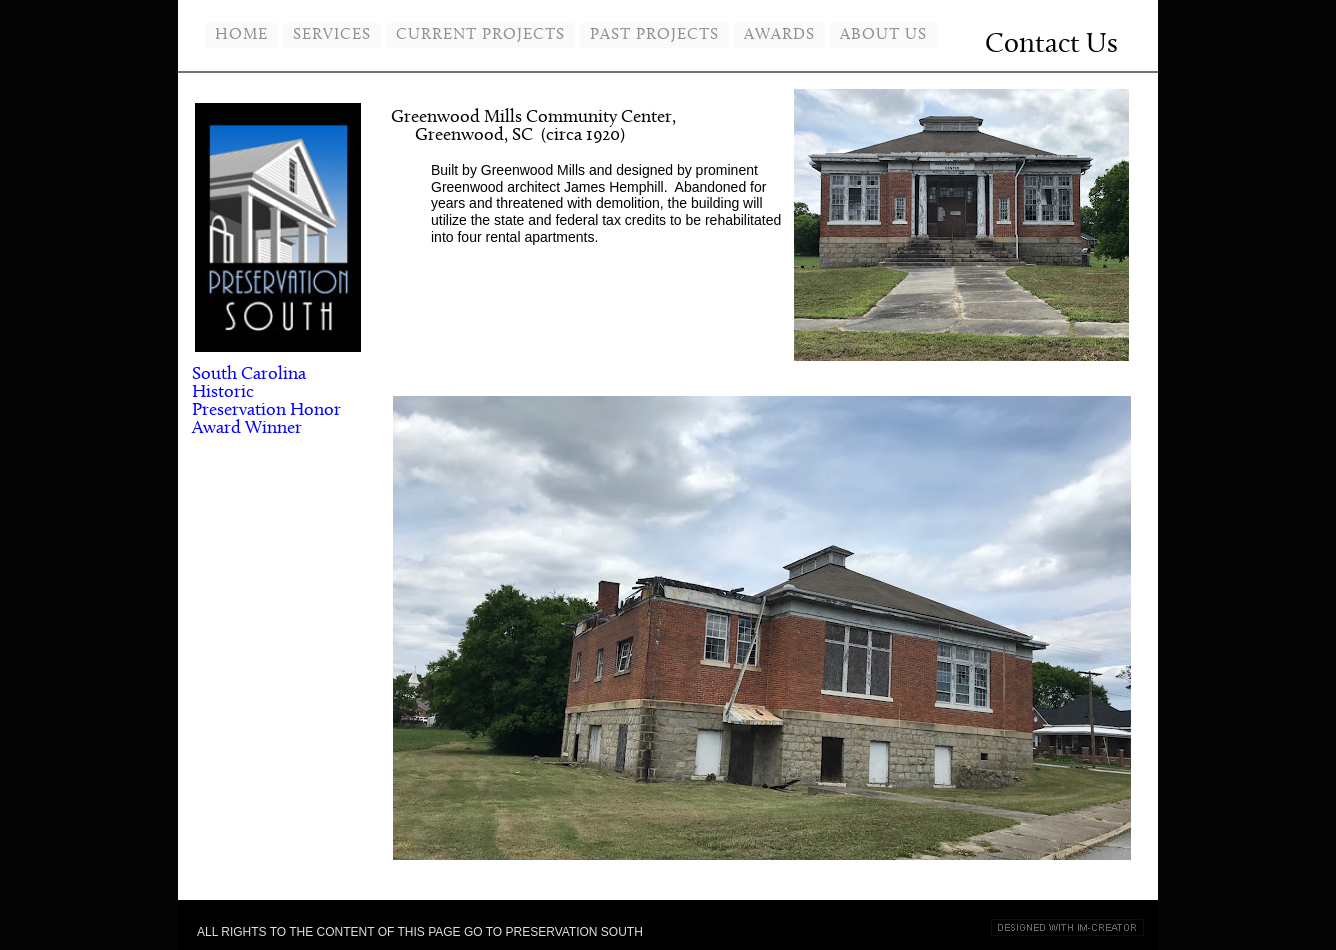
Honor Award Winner (266, 419)
